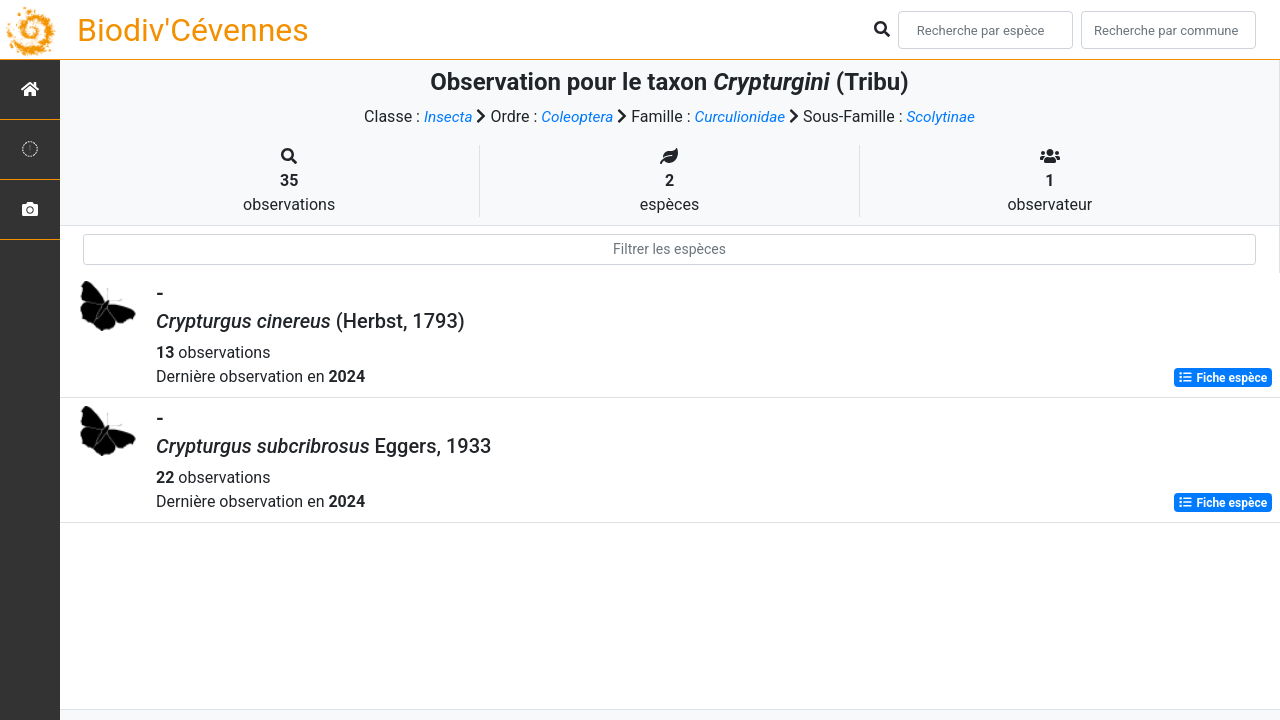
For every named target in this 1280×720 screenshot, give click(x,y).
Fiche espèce (1222, 378)
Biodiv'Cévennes (193, 30)
